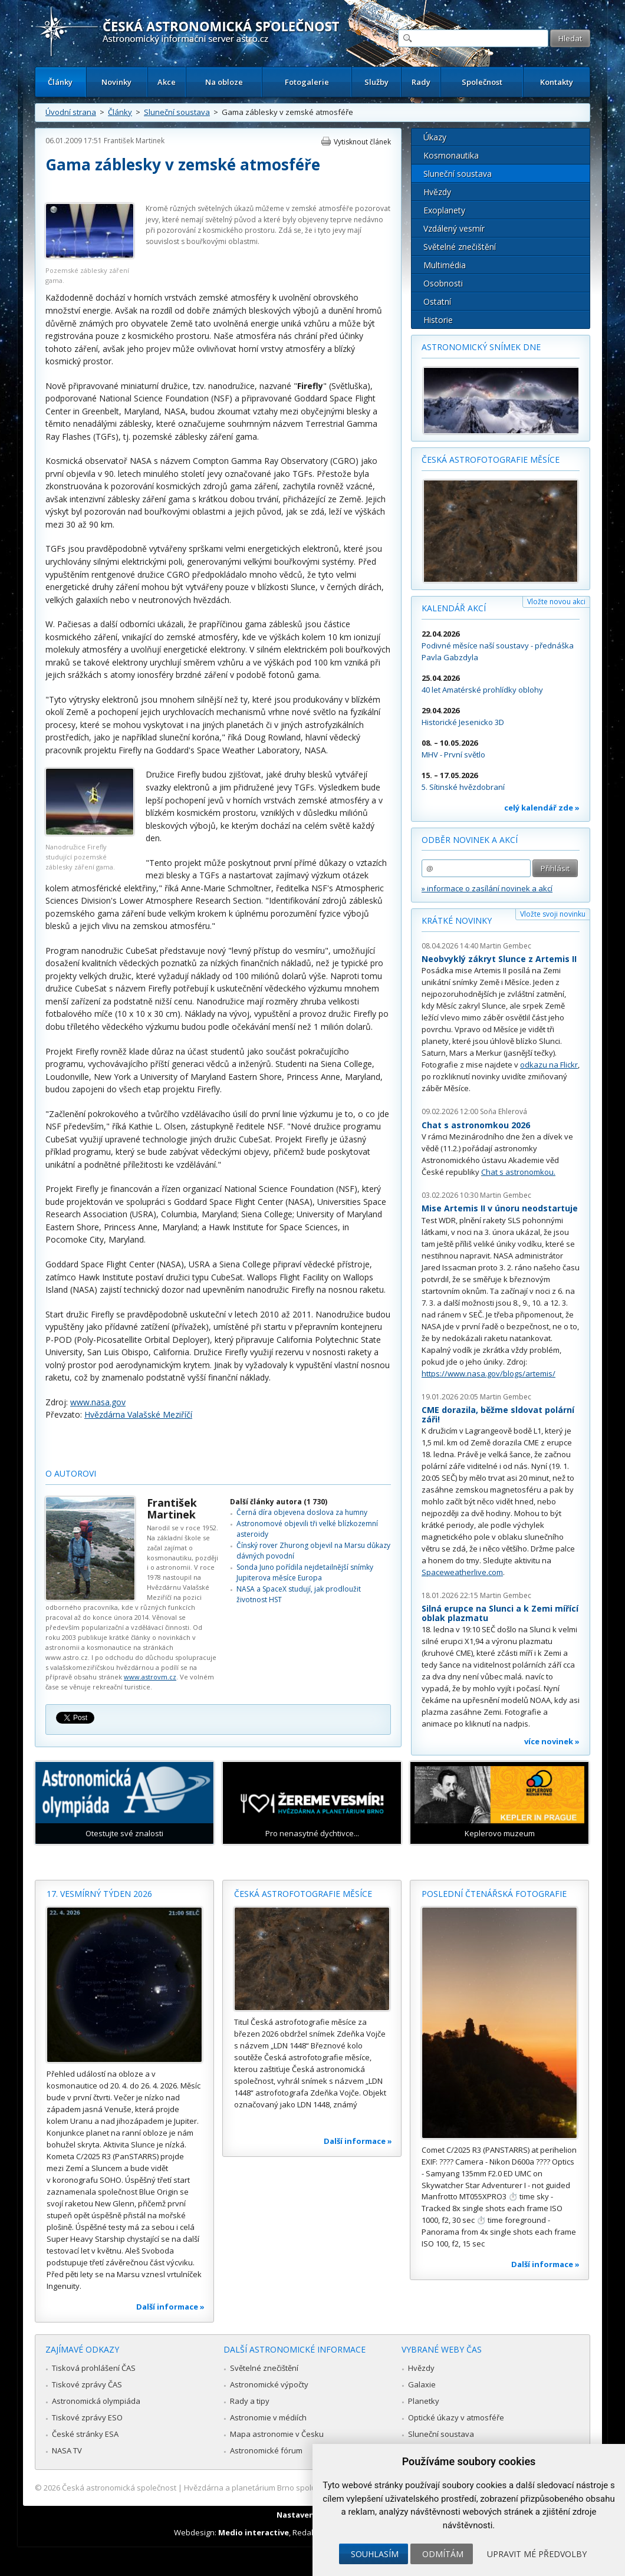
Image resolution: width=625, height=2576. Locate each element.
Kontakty (556, 82)
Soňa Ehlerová (503, 1111)
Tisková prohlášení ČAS (94, 2368)
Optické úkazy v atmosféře (456, 2417)
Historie (438, 319)
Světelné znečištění (459, 246)
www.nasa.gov (98, 1402)
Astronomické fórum (266, 2450)
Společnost (482, 82)
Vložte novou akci (556, 602)
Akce (166, 82)
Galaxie (422, 2384)
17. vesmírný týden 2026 (99, 1893)
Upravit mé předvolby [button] (537, 2553)
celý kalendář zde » (542, 807)
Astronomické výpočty (269, 2384)
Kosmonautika (451, 155)
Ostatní (437, 301)
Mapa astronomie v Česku (277, 2434)
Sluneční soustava (177, 112)
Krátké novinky (457, 920)
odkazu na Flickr (549, 1064)
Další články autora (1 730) (278, 1502)
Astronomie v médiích (268, 2417)
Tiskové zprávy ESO (87, 2417)
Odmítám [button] (442, 2553)
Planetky (423, 2401)
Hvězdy (437, 191)
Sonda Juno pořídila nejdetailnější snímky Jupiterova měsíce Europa (304, 1572)
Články (60, 82)
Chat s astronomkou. (518, 1172)
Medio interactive (253, 2532)
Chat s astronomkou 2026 (476, 1125)
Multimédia (444, 265)
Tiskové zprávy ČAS (87, 2384)
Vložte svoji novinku (552, 914)
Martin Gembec (505, 946)
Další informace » (170, 2306)
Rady (421, 82)
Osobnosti (443, 283)
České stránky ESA (85, 2434)
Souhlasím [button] (375, 2553)
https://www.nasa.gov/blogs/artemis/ (488, 1373)
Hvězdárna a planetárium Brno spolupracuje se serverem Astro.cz (302, 2487)
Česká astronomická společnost (119, 2487)
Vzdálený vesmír (454, 228)
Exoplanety (444, 210)
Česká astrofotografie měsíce (491, 459)
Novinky (116, 82)
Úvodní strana (70, 112)
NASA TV (67, 2450)
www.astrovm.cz (150, 1676)
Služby (376, 82)
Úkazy (434, 137)
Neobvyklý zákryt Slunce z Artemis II (499, 958)
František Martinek (134, 141)
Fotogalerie (307, 82)
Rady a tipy (249, 2401)
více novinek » (552, 1741)
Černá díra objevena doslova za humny (301, 1512)
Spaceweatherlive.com (462, 1572)
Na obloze (224, 82)
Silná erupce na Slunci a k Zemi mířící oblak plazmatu (500, 1613)
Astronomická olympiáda (96, 2401)
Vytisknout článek (362, 142)
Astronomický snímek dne (481, 347)
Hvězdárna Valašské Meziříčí (138, 1414)
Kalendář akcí (454, 608)
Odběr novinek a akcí (470, 839)
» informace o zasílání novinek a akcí (487, 888)
